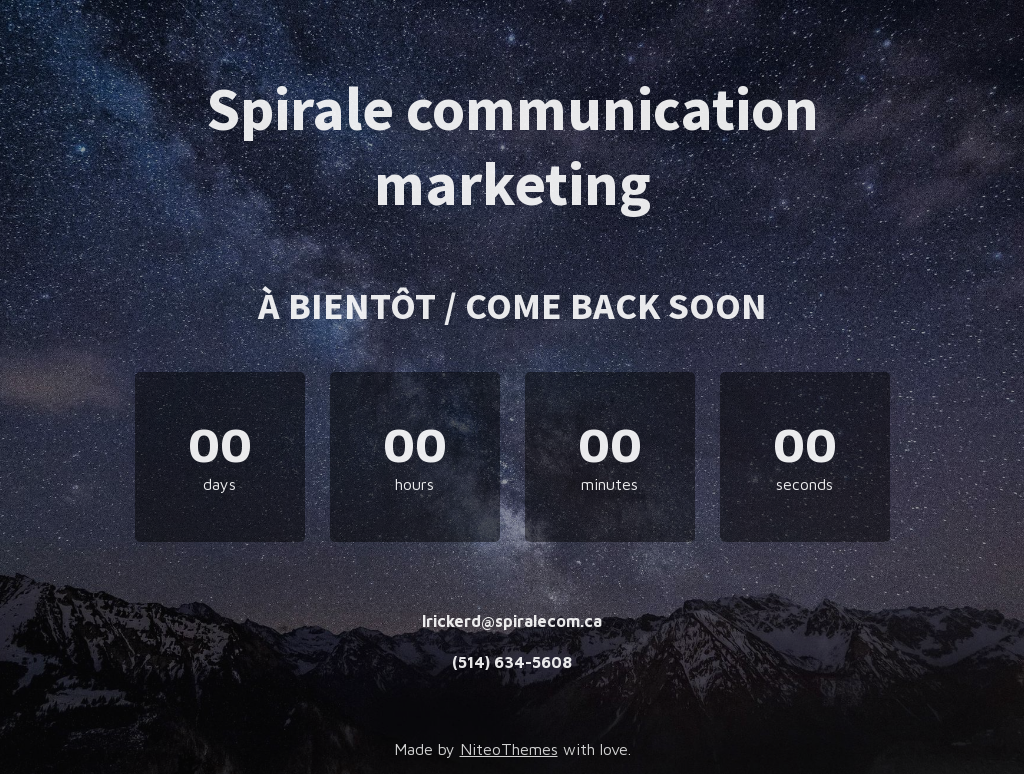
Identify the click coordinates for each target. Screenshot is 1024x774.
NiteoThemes (509, 749)
